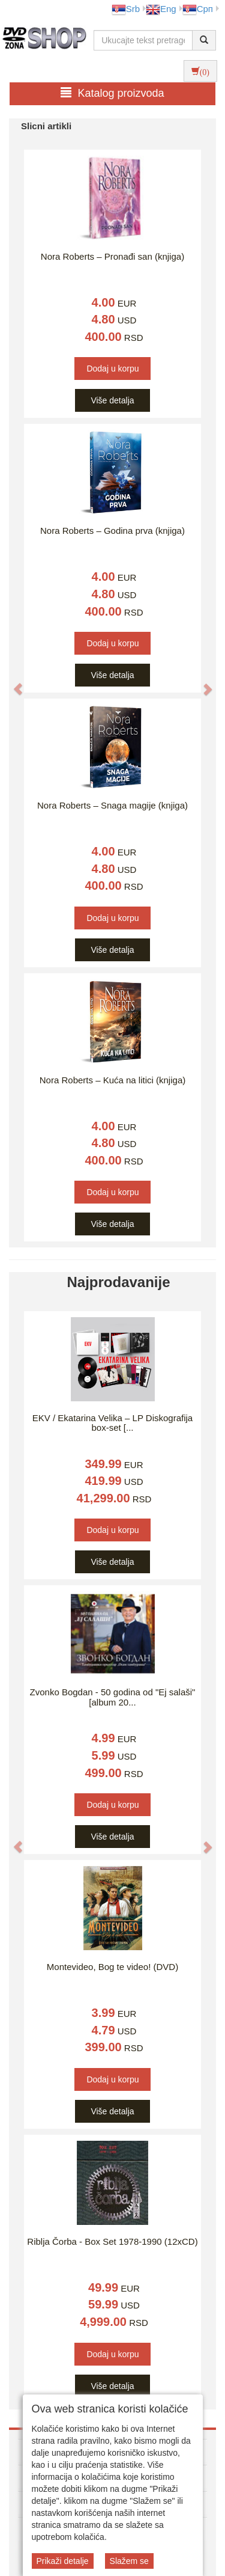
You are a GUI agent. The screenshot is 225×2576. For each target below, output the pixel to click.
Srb (126, 9)
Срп (197, 9)
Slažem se (129, 2561)
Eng (161, 9)
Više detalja (112, 400)
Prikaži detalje (63, 2561)
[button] (12, 683)
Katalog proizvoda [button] (112, 93)
